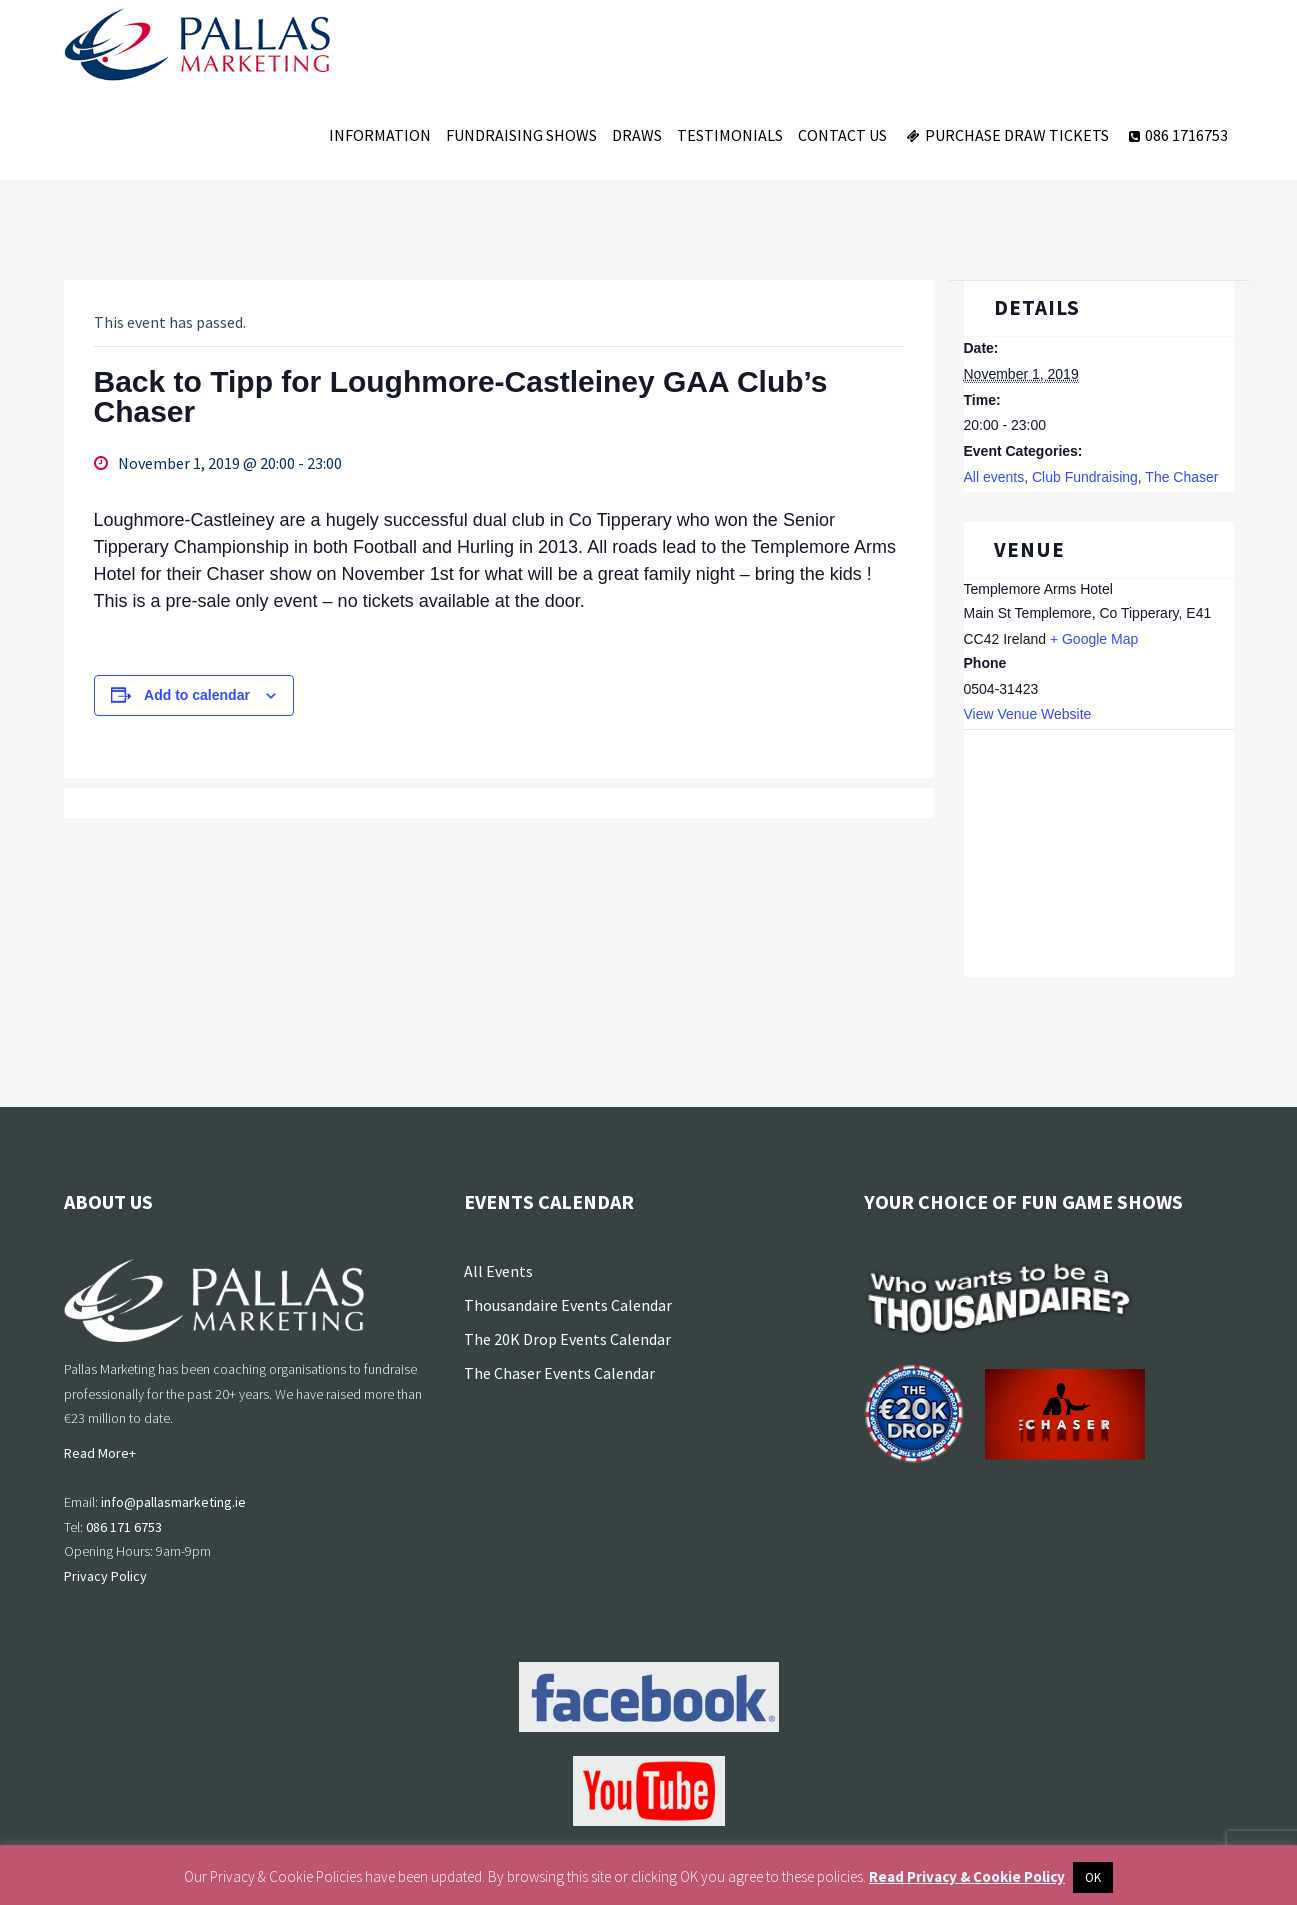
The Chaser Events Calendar (559, 1373)
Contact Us (842, 135)
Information (380, 135)
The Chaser (1181, 477)
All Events (498, 1271)
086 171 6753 (124, 1527)
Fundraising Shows (521, 135)
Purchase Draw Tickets (1005, 135)
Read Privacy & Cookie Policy (967, 1876)
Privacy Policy (105, 1576)
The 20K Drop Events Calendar (567, 1339)
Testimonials (730, 135)
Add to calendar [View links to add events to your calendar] (197, 695)
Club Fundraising (1085, 477)
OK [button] (1093, 1877)
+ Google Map (1094, 639)
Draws (637, 135)
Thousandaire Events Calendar (568, 1305)
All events (994, 477)
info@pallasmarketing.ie (173, 1502)
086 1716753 (1176, 135)
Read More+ (100, 1453)
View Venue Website (1028, 714)
